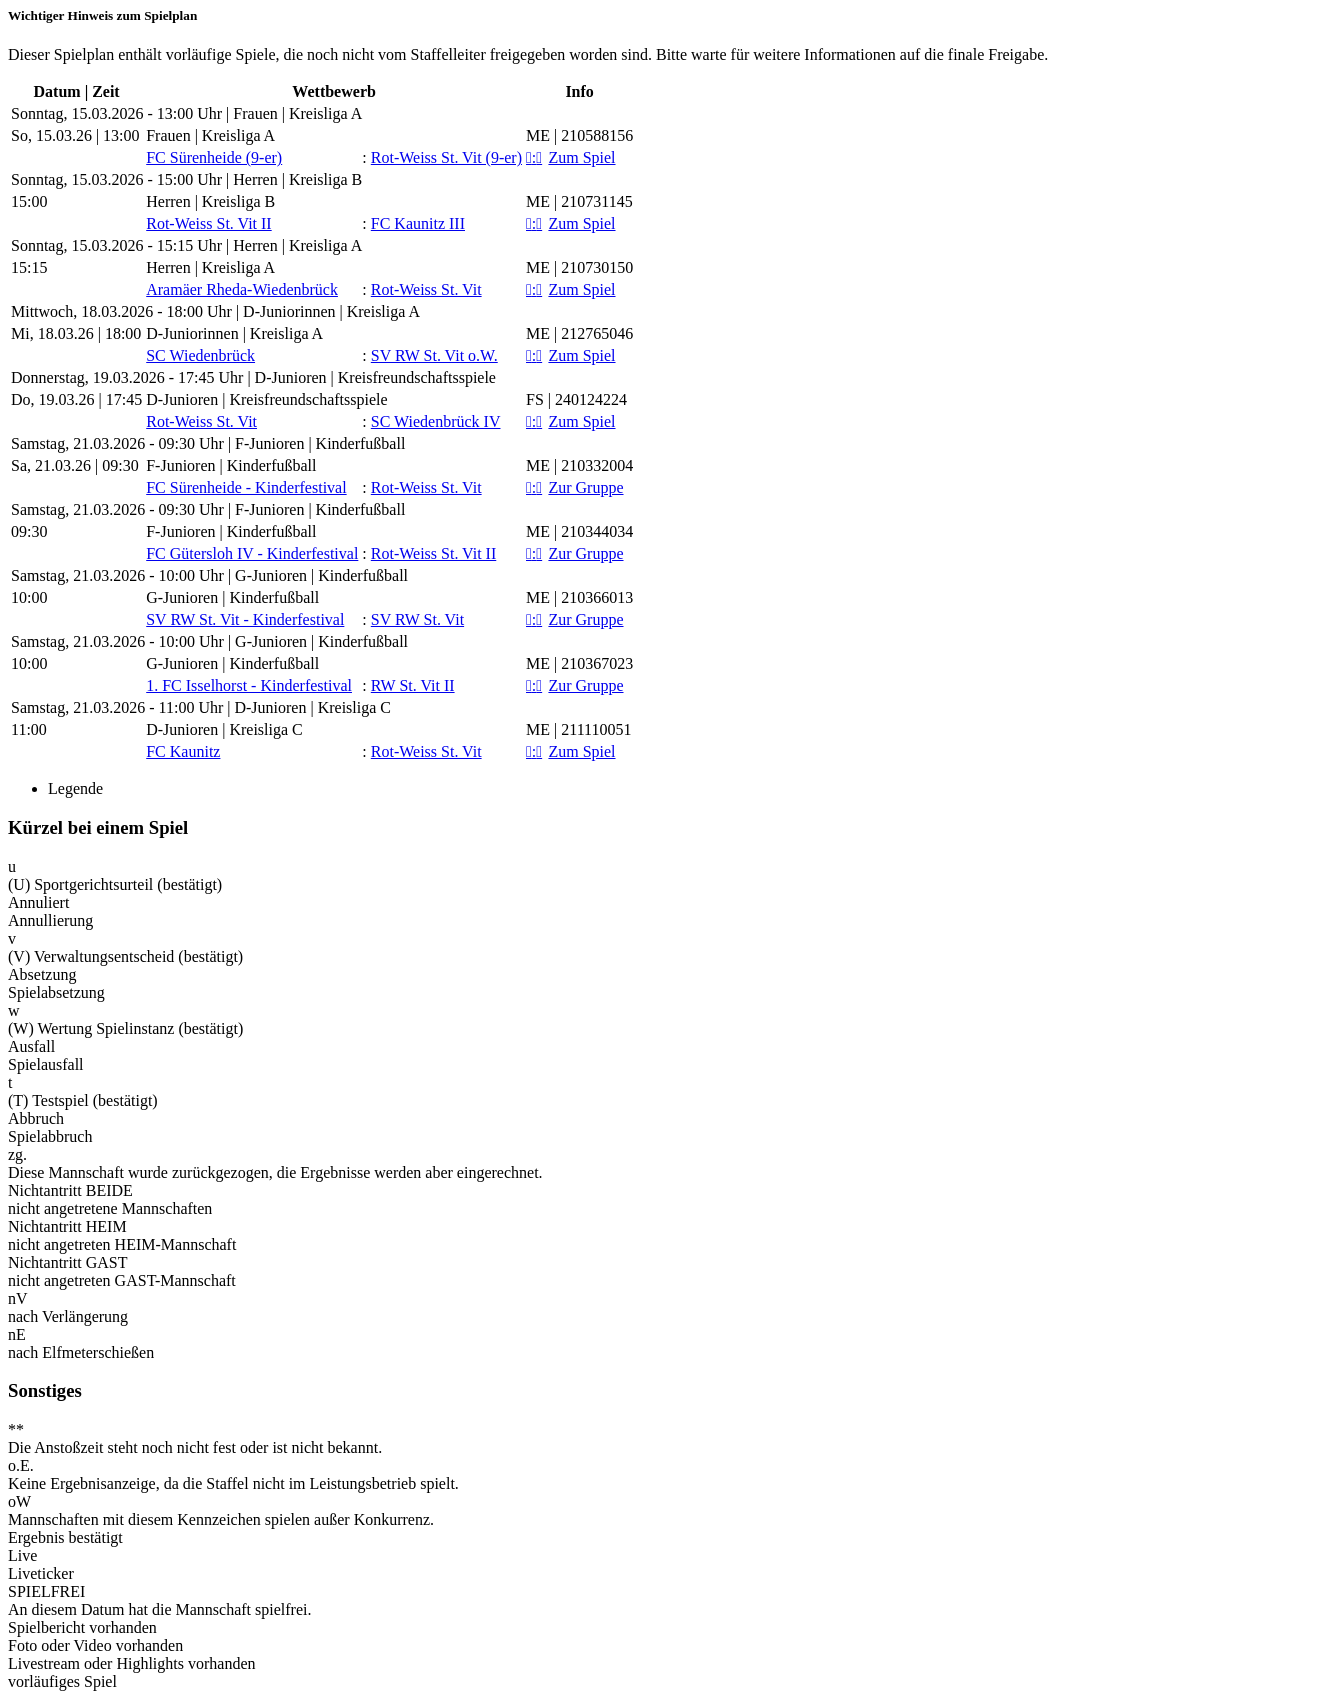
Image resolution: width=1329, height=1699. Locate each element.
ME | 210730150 (579, 267)
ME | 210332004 (579, 465)
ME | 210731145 (579, 201)
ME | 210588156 (579, 135)
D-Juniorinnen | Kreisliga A (234, 333)
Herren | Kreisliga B (210, 201)
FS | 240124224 (576, 399)
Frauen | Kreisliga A (210, 135)
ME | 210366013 (579, 597)
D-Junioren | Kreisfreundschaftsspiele (266, 399)
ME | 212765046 (579, 333)
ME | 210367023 (579, 663)
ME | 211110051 (578, 729)
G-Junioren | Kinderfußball (232, 597)
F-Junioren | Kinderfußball (231, 465)
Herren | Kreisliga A (210, 267)
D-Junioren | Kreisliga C (224, 729)
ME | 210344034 (579, 531)
